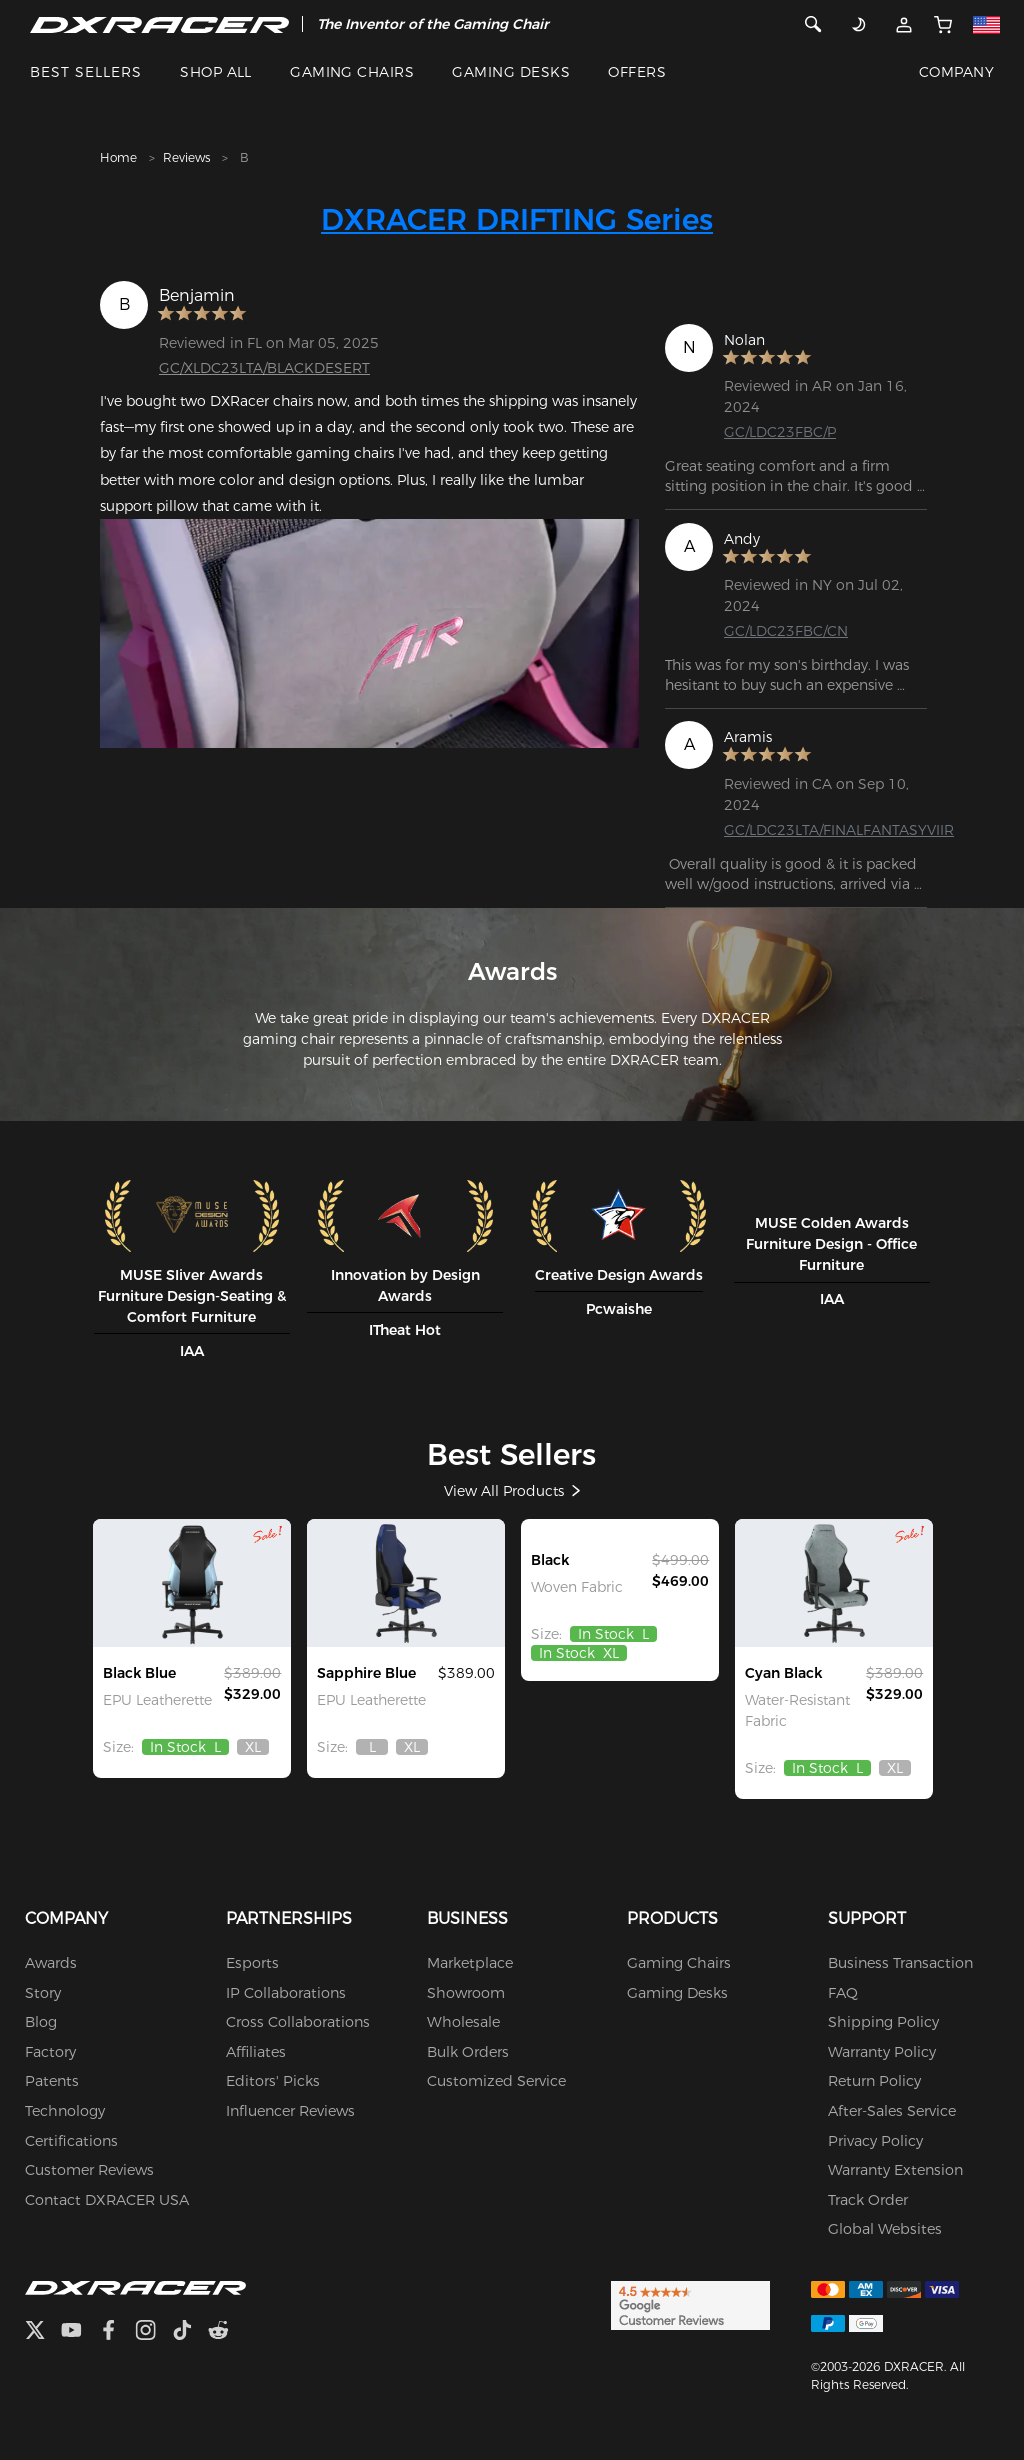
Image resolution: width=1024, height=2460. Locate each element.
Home (118, 157)
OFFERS (637, 72)
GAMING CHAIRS (352, 72)
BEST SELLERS (86, 72)
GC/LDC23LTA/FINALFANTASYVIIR (839, 830)
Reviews (186, 157)
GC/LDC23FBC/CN (786, 631)
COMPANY (956, 72)
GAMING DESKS (511, 72)
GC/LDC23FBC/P (780, 432)
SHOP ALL (216, 72)
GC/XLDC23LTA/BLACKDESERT (264, 368)
